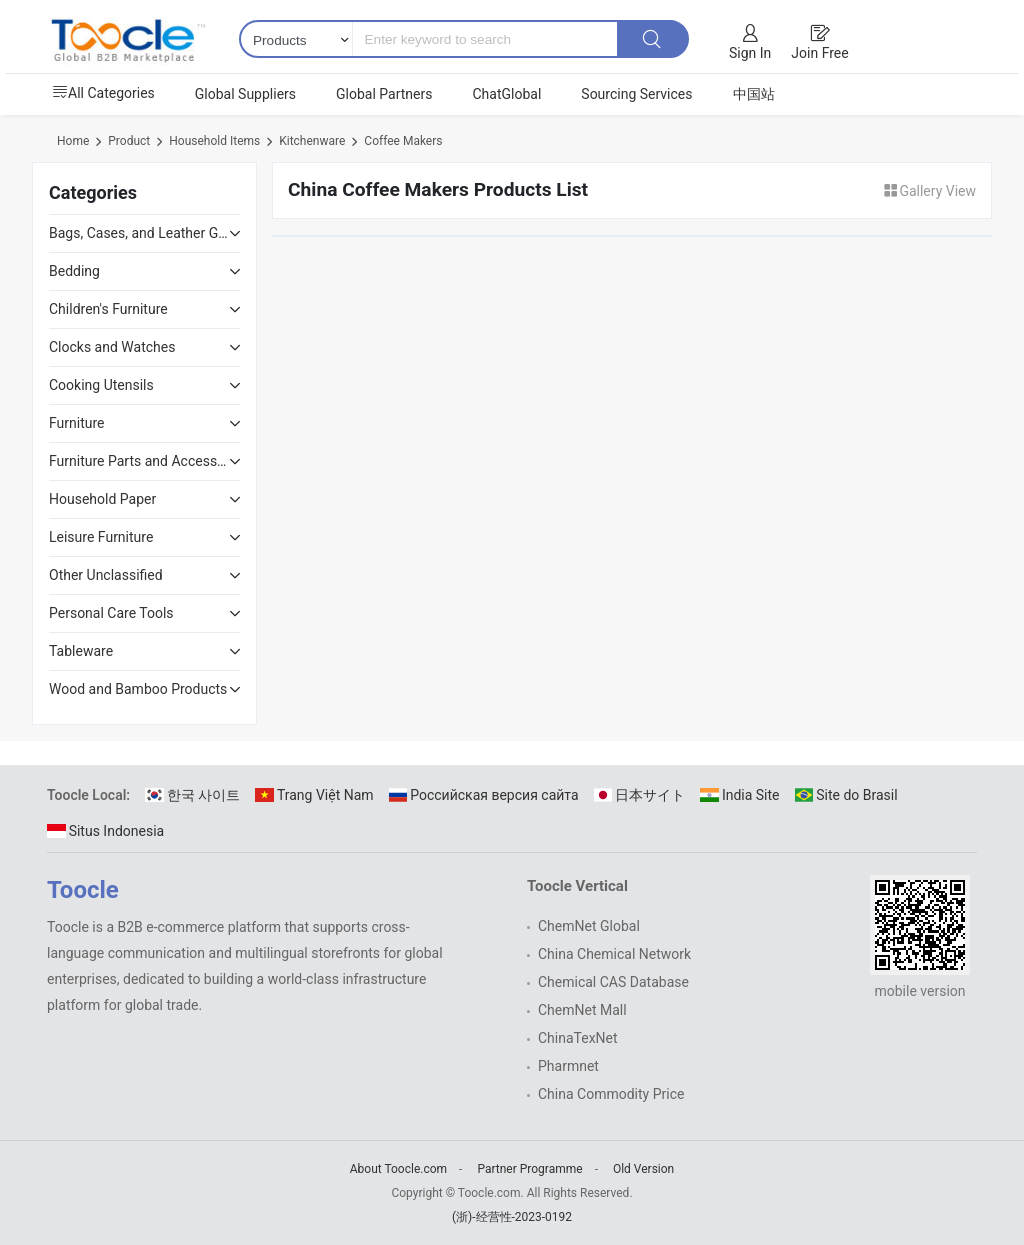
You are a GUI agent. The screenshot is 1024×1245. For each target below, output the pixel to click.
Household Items (214, 141)
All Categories (103, 93)
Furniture (77, 423)
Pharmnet (568, 1066)
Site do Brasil (846, 795)
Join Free (819, 53)
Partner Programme (529, 1169)
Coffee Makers (403, 141)
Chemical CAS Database (613, 982)
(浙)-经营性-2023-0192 (512, 1217)
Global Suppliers (245, 94)
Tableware (81, 651)
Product (129, 141)
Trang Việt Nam (314, 795)
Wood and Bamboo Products (138, 689)
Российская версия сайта (484, 795)
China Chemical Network (614, 954)
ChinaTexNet (578, 1038)
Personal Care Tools (111, 613)
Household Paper (102, 499)
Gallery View (929, 191)
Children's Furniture (108, 309)
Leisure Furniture (101, 537)
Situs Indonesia (105, 831)
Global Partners (384, 94)
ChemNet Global (589, 926)
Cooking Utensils (101, 385)
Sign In (750, 53)
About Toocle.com (398, 1169)
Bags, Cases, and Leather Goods (139, 233)
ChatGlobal (506, 94)
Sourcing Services (636, 94)
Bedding (74, 271)
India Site (739, 795)
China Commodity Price (611, 1094)
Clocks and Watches (112, 347)
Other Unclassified (106, 575)
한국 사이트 (192, 795)
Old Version (643, 1169)
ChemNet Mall (582, 1010)
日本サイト (640, 795)
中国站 (754, 94)
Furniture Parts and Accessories (139, 461)
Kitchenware (312, 141)
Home (73, 141)
